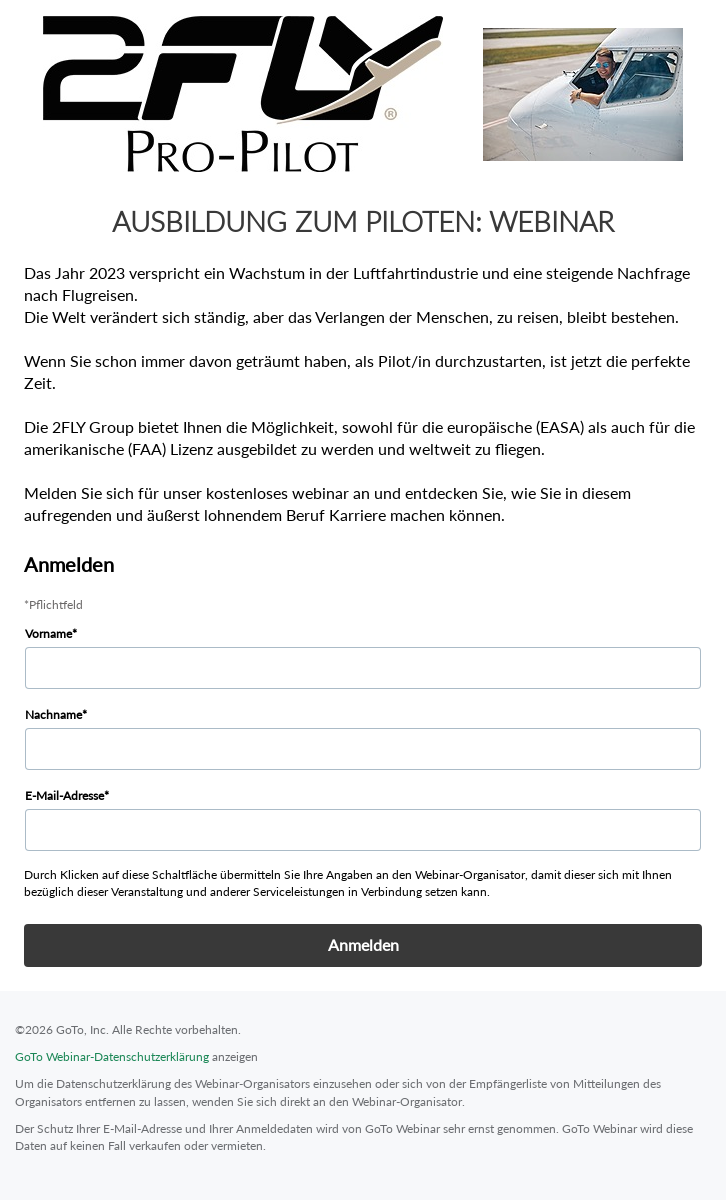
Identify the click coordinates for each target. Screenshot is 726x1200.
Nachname (53, 714)
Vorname (48, 633)
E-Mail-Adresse (64, 795)
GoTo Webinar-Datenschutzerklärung (112, 1056)
